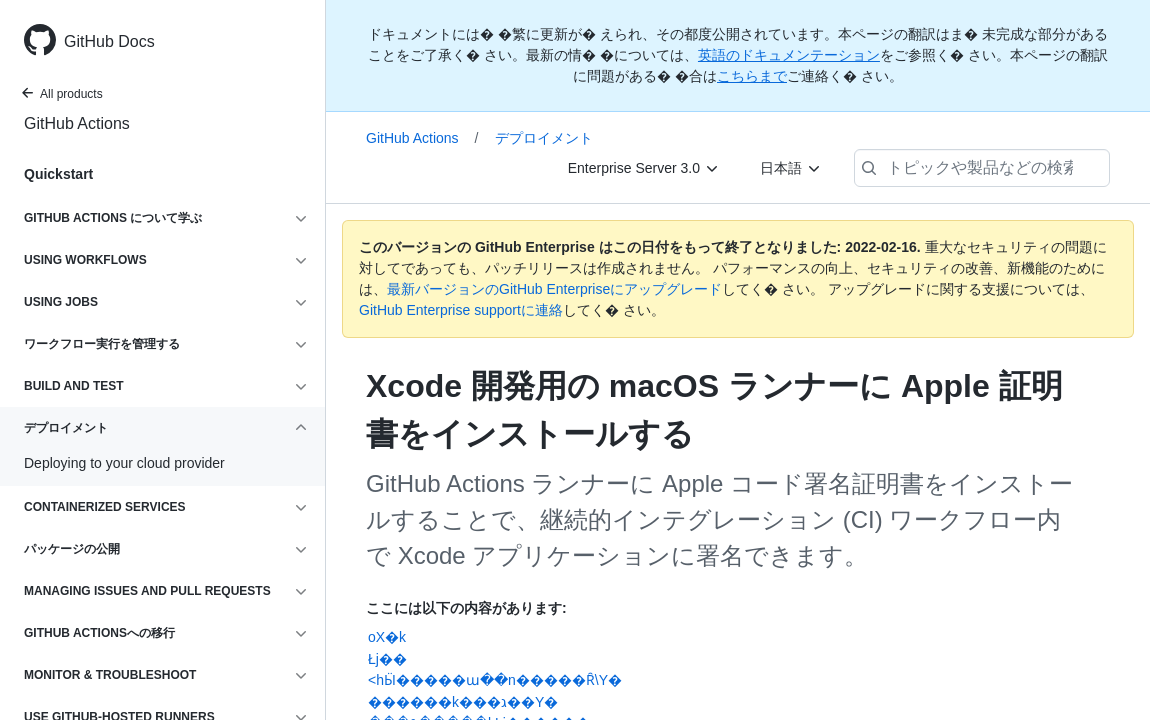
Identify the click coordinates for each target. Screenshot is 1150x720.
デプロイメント (544, 138)
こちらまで (752, 76)
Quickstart (58, 174)
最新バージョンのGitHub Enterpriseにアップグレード (554, 289)
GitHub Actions (77, 123)
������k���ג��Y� (463, 702)
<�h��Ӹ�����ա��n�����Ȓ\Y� (495, 680)
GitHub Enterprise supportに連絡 (461, 310)
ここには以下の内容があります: (466, 608)
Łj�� (387, 659)
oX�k (387, 637)
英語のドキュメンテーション (789, 55)
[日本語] (791, 168)
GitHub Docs (109, 41)
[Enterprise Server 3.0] (644, 168)
